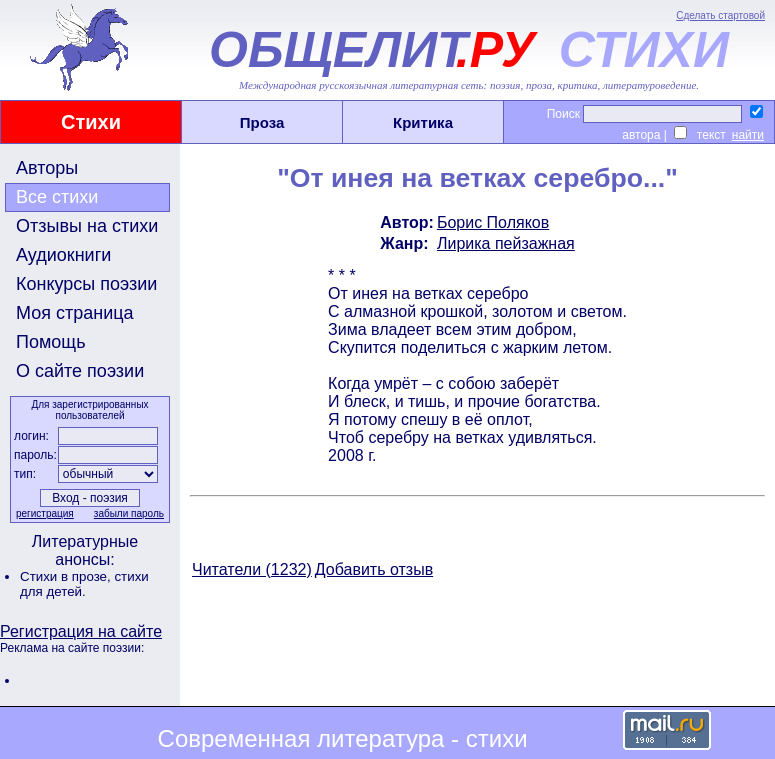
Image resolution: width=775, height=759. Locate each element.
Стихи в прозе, (67, 576)
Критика (423, 122)
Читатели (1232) (252, 569)
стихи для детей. (84, 584)
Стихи (91, 122)
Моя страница (75, 313)
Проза (262, 122)
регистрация (45, 513)
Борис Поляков (493, 222)
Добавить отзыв (374, 569)
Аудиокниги (63, 255)
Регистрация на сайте (81, 631)
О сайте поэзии (80, 371)
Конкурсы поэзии (86, 284)
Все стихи (57, 197)
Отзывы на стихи (87, 226)
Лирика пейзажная (506, 243)
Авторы (47, 168)
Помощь (51, 342)
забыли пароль (129, 513)
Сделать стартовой (720, 15)
